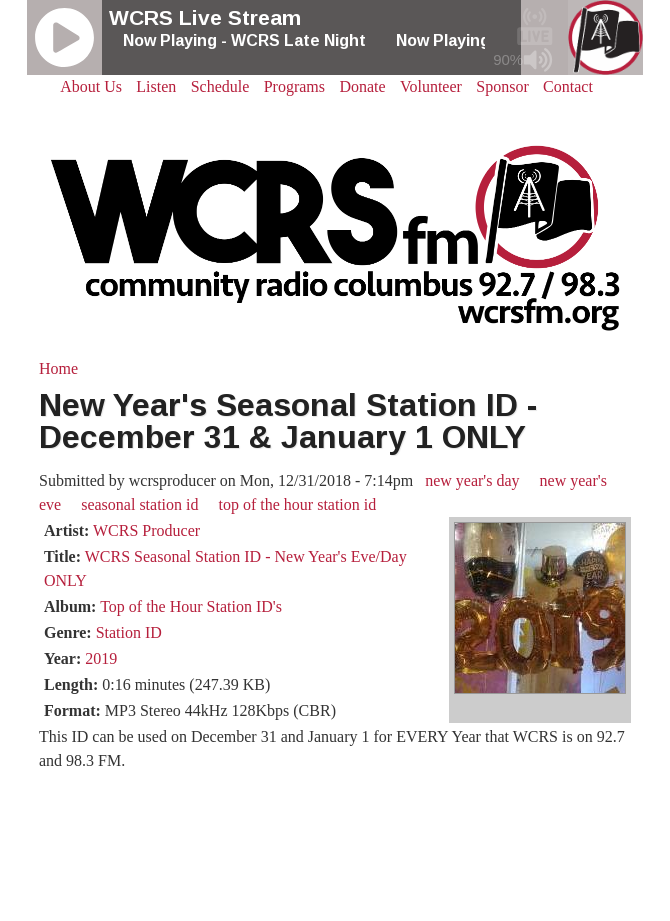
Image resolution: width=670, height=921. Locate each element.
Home (58, 368)
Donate (362, 86)
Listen (156, 86)
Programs (294, 86)
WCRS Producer (146, 530)
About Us (91, 86)
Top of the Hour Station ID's (191, 606)
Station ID (129, 632)
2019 (101, 658)
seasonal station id (139, 504)
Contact (568, 86)
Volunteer (431, 86)
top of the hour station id (298, 504)
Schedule (220, 86)
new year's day (472, 480)
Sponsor (502, 86)
